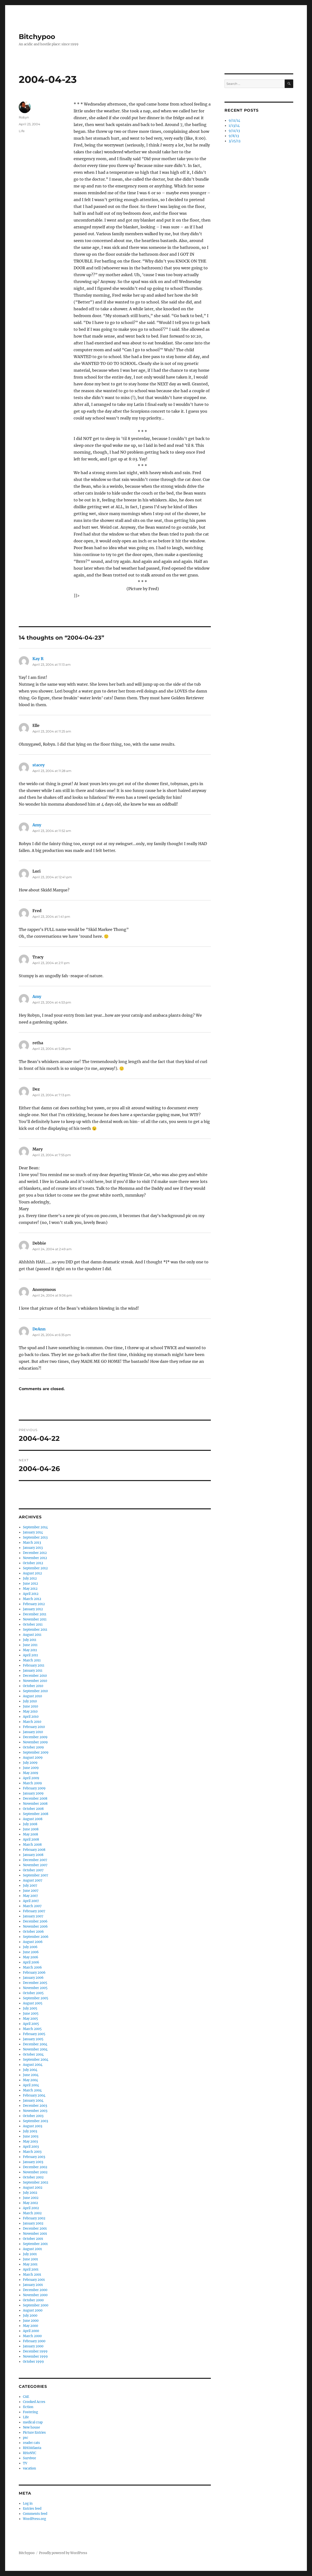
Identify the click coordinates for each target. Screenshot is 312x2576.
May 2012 (30, 1589)
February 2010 (34, 1727)
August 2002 (32, 2188)
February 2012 (34, 1604)
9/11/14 (234, 120)
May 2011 (30, 1650)
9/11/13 (234, 131)
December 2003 (35, 2106)
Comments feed (35, 2514)
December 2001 (35, 2228)
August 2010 (32, 1696)
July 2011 (29, 1640)
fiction (28, 2407)
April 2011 (30, 1655)
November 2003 (35, 2111)
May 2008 (30, 1834)
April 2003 (31, 2147)
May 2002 (30, 2203)
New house (31, 2427)
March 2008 (32, 1845)
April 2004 (31, 2085)
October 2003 (33, 2116)
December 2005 (35, 1983)
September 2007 (35, 1875)
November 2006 (35, 1926)
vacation (29, 2468)
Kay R (38, 658)
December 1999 (35, 2351)
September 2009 (36, 1752)
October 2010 (33, 1686)
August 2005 (32, 2003)
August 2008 (32, 1819)
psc (25, 2438)
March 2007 (32, 1906)
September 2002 (35, 2182)
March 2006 (32, 1967)
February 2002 (34, 2218)
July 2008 (30, 1824)
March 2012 (32, 1599)
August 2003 (32, 2126)
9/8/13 (234, 136)
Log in (28, 2503)
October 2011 (33, 1624)
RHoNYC (29, 2453)
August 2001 (32, 2249)
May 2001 (30, 2264)
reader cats (31, 2443)
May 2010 (30, 1711)
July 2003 (30, 2131)
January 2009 (33, 1793)
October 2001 (33, 2239)
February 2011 (33, 1665)
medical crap (33, 2422)
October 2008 (33, 1809)
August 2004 (32, 2065)
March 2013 (32, 1543)
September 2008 (35, 1814)
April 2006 (31, 1962)
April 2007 (31, 1901)
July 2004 (30, 2070)
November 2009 (35, 1742)
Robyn (24, 117)
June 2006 (31, 1952)
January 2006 (33, 1978)
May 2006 (30, 1957)
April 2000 (31, 2331)
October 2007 (33, 1870)
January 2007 (33, 1916)
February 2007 (34, 1911)
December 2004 (35, 2044)
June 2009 (31, 1768)
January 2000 (33, 2346)
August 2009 (33, 1758)
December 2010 (35, 1676)
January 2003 (33, 2162)
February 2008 (34, 1850)
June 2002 (31, 2198)
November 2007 (35, 1865)
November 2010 (35, 1681)
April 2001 (31, 2269)
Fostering (30, 2412)
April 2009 (31, 1778)
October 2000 (33, 2300)
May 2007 (30, 1896)
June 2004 (31, 2075)
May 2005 (30, 2019)
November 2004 (35, 2049)
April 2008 (31, 1839)
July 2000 (30, 2315)
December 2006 (35, 1921)
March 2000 (32, 2336)
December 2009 (35, 1737)
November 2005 (35, 1988)
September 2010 (35, 1691)
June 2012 (30, 1583)
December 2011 (34, 1614)
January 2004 (33, 2100)
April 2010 (31, 1717)
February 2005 (34, 2034)
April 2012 (31, 1594)
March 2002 (32, 2213)
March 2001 (32, 2275)
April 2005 (31, 2024)
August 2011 (32, 1635)
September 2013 (35, 1537)
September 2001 (35, 2244)
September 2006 (36, 1937)
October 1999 (33, 2362)
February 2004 (34, 2095)
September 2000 (35, 2305)
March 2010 (32, 1722)
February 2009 (34, 1788)
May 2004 (30, 2080)
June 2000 (31, 2321)
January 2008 (33, 1855)
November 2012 (35, 1558)
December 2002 (35, 2167)
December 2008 (35, 1798)
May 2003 (30, 2141)
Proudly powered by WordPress (63, 2553)
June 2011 (30, 1645)
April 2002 (31, 2208)
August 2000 (32, 2310)
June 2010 (30, 1706)
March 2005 (32, 2029)
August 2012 (32, 1573)
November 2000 (35, 2295)
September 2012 (35, 1568)
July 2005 (30, 2008)
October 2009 (33, 1747)
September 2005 (35, 1998)
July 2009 (30, 1763)
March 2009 (32, 1783)
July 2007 (30, 1885)
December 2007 (35, 1860)
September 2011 (35, 1630)
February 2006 (34, 1973)
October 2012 (33, 1563)
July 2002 (30, 2193)
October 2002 (33, 2177)
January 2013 (33, 1548)
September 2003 (35, 2121)
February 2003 (34, 2157)
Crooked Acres (34, 2402)
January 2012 (33, 1609)
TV (25, 2463)
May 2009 (30, 1773)
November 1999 (35, 2356)
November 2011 (35, 1619)
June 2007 (31, 1891)
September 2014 (35, 1527)
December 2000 (35, 2290)
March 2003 (32, 2152)
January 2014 (33, 1532)
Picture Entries (34, 2432)
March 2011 (32, 1660)
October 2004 (33, 2054)
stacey (38, 764)
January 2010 (33, 1732)
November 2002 (35, 2172)
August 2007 (32, 1880)
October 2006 (33, 1932)
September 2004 (35, 2060)
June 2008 (31, 1829)
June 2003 (30, 2136)
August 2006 (33, 1942)
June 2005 (31, 2013)
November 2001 (35, 2234)
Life (22, 131)
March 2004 (32, 2090)
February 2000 (34, 2341)
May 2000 (30, 2326)
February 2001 (34, 2280)
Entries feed (32, 2509)
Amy (36, 824)
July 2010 (30, 1701)
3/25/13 (234, 141)
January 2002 (33, 2223)
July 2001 (30, 2254)
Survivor (29, 2458)
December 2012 (35, 1553)
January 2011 (32, 1671)
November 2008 (35, 1804)
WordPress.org (34, 2519)
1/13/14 (234, 126)
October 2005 (33, 1993)
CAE (26, 2397)
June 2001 (30, 2259)
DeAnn (39, 1329)
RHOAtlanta (32, 2448)
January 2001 (33, 2285)
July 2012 (30, 1578)
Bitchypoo (37, 36)
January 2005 (33, 2039)
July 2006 (30, 1947)
